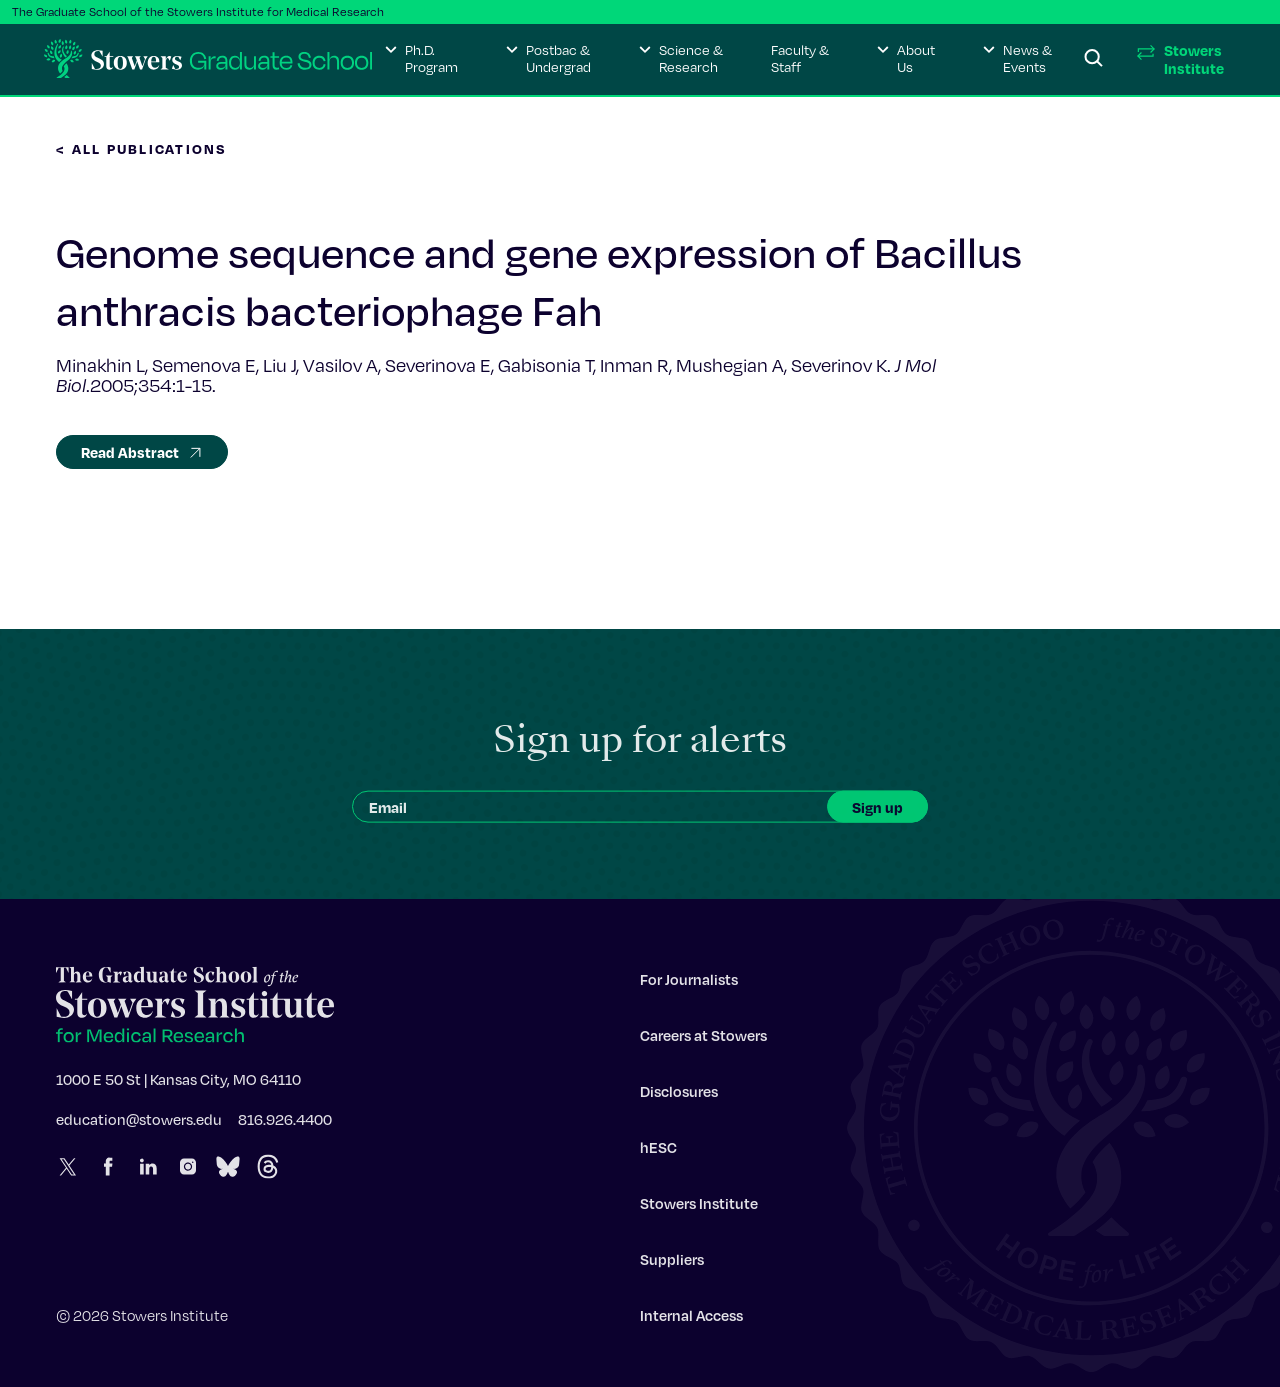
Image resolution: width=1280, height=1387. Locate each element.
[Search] (1094, 59)
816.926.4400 (285, 1124)
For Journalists (689, 984)
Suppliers (672, 1264)
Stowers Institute (699, 1208)
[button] (421, 59)
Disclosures (679, 1096)
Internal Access (691, 1320)
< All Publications (142, 148)
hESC (658, 1152)
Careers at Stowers (703, 1040)
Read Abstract (142, 452)
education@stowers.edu (139, 1124)
